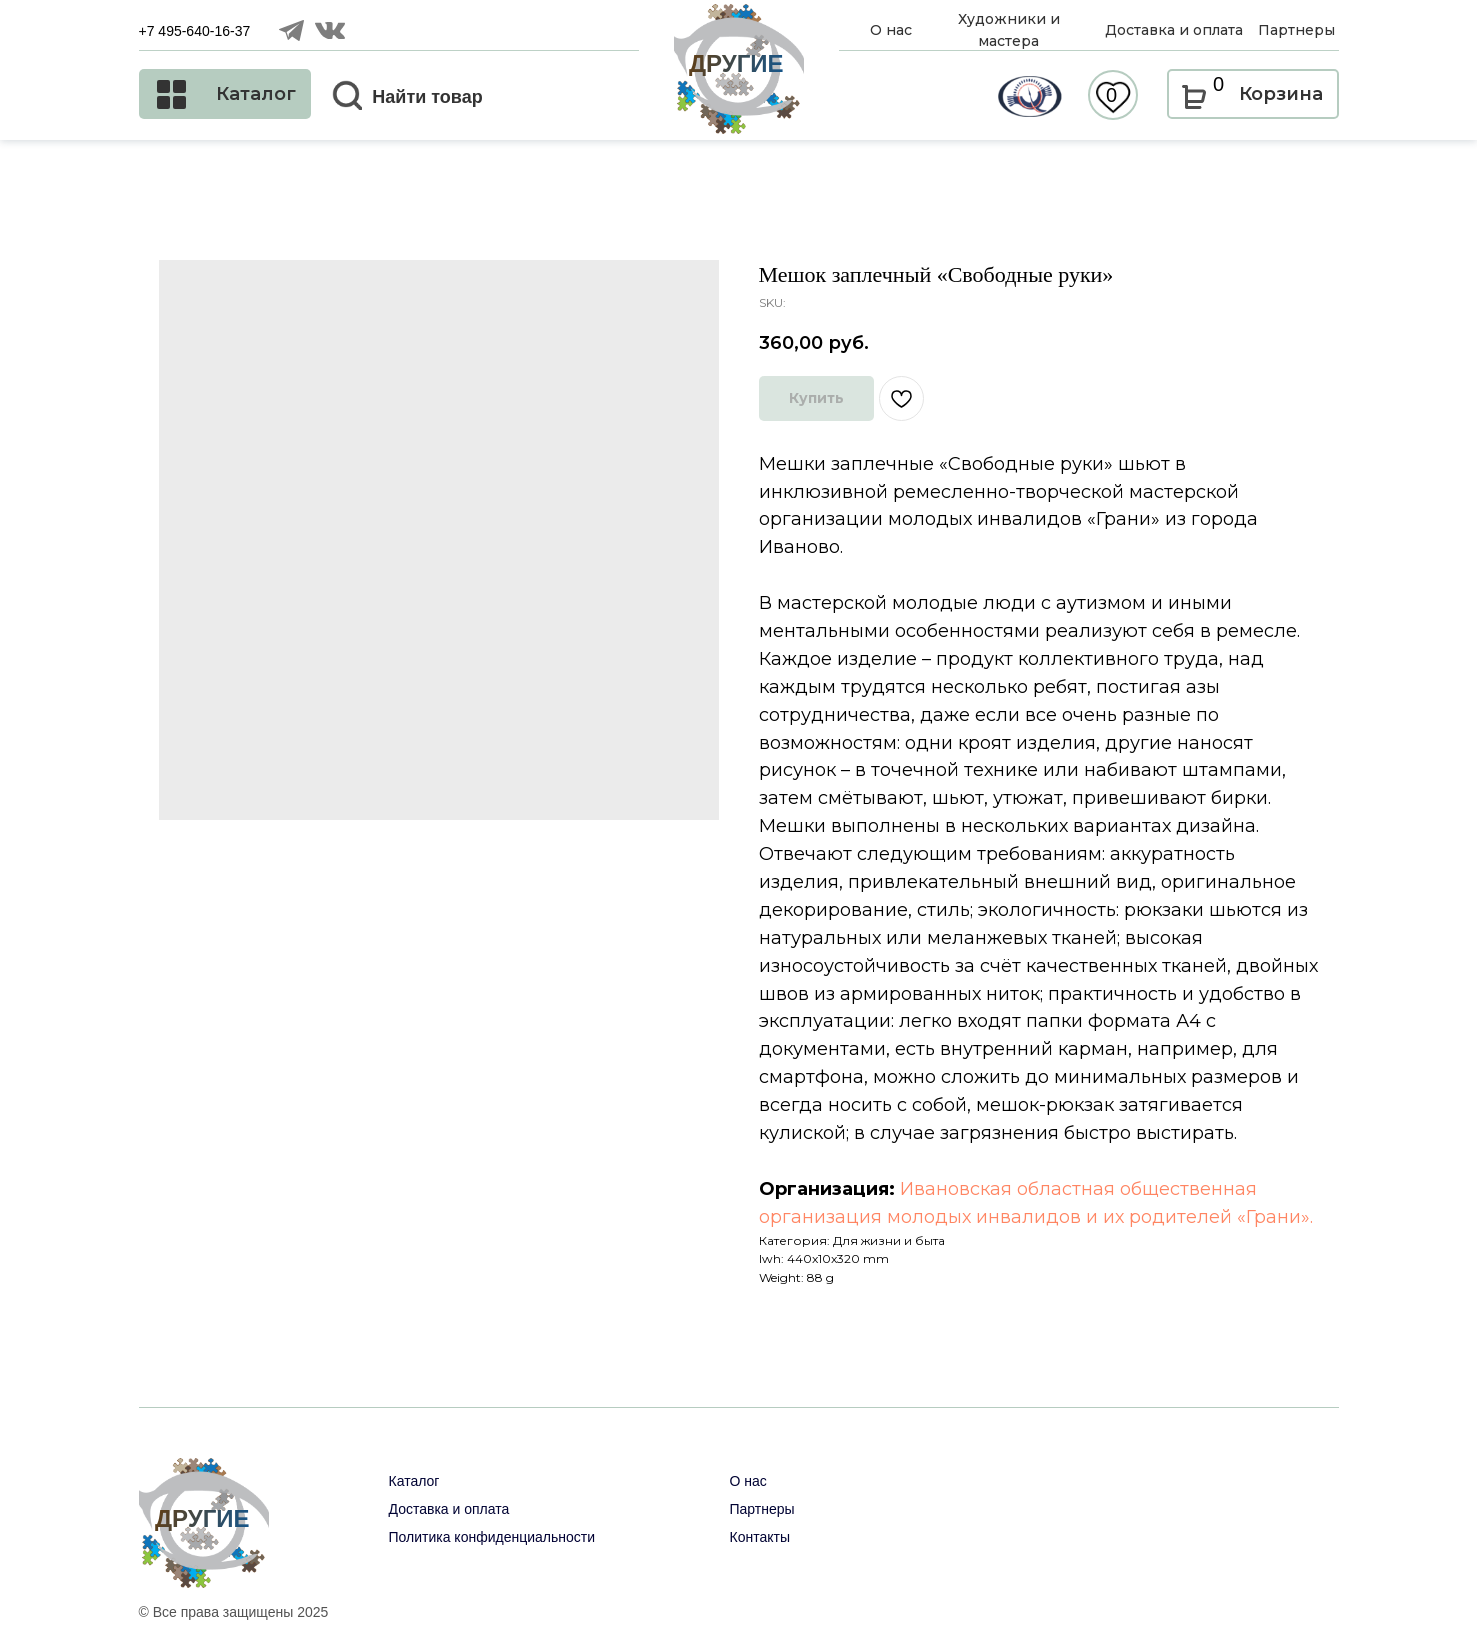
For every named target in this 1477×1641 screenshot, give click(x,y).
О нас (748, 1481)
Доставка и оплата (449, 1509)
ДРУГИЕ (736, 63)
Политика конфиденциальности (492, 1537)
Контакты (760, 1537)
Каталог (414, 1481)
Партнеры (762, 1509)
